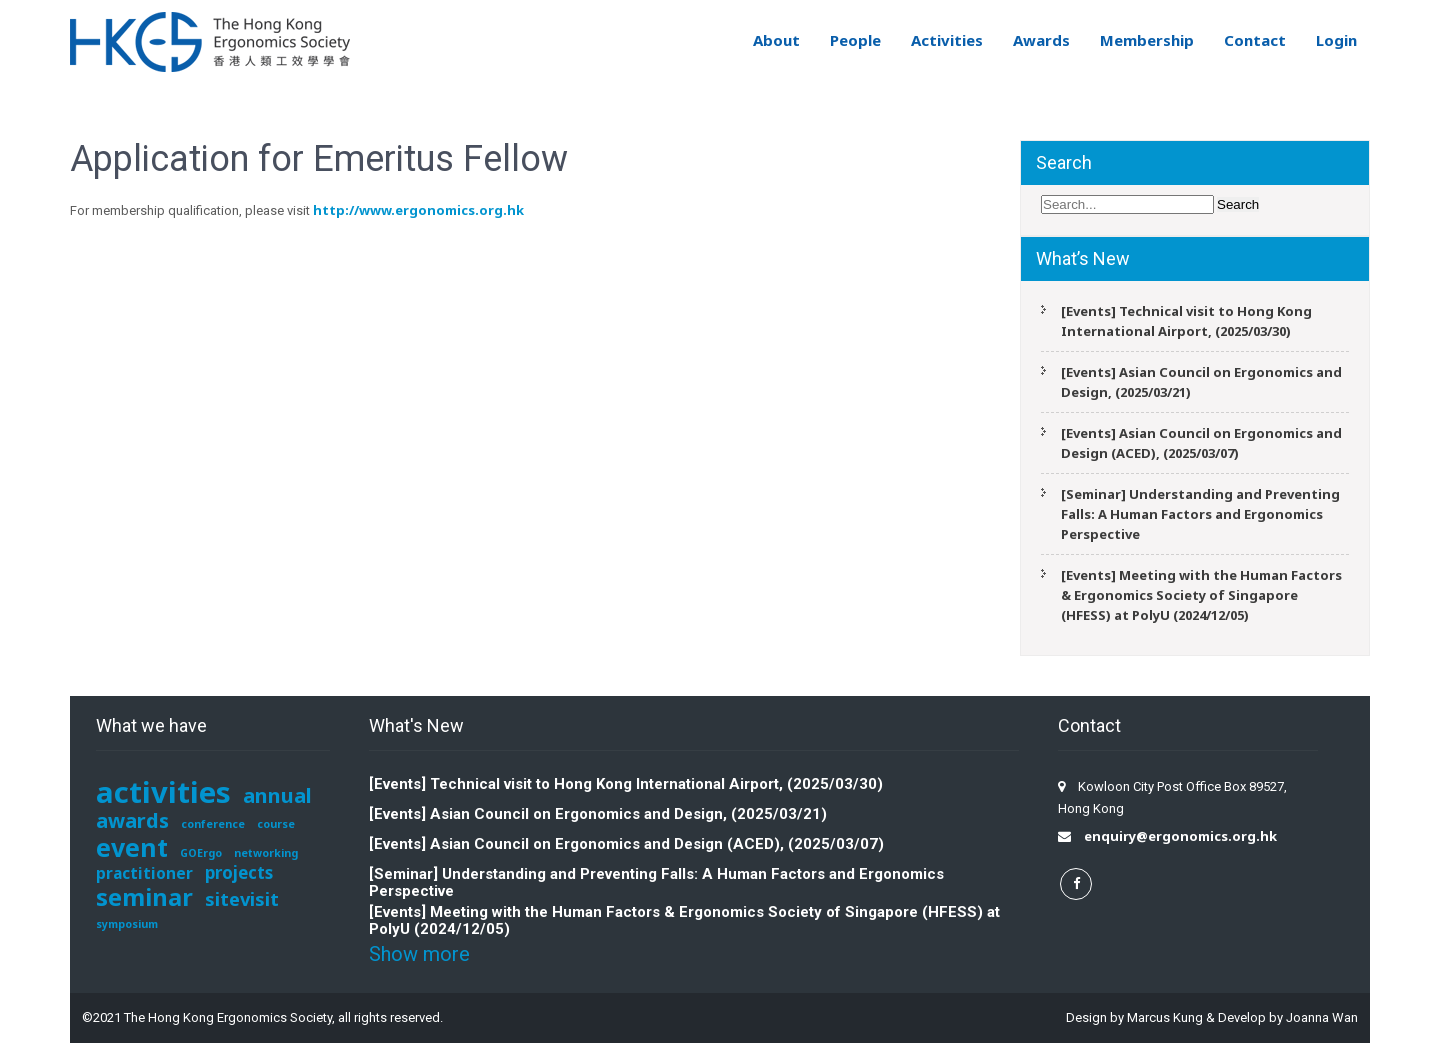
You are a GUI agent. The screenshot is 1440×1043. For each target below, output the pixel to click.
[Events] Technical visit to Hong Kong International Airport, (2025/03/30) (1186, 321)
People (855, 40)
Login (1336, 40)
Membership (1147, 40)
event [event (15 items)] (132, 847)
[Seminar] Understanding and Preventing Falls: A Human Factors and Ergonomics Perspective (1200, 514)
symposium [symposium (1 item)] (127, 924)
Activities (947, 40)
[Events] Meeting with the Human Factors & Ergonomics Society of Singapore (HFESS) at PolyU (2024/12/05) (1201, 595)
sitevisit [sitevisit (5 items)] (242, 898)
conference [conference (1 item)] (213, 824)
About (776, 40)
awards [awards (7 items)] (132, 820)
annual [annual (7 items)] (277, 795)
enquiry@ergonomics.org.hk (1180, 836)
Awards (1041, 40)
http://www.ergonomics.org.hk (418, 210)
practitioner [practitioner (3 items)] (144, 873)
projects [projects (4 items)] (239, 872)
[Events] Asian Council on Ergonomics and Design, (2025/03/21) (1201, 382)
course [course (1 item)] (276, 824)
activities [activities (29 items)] (163, 792)
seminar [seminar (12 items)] (144, 897)
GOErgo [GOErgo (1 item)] (201, 853)
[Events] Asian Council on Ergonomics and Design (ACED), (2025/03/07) (1201, 443)
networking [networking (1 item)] (266, 853)
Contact (1255, 40)
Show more (419, 954)
